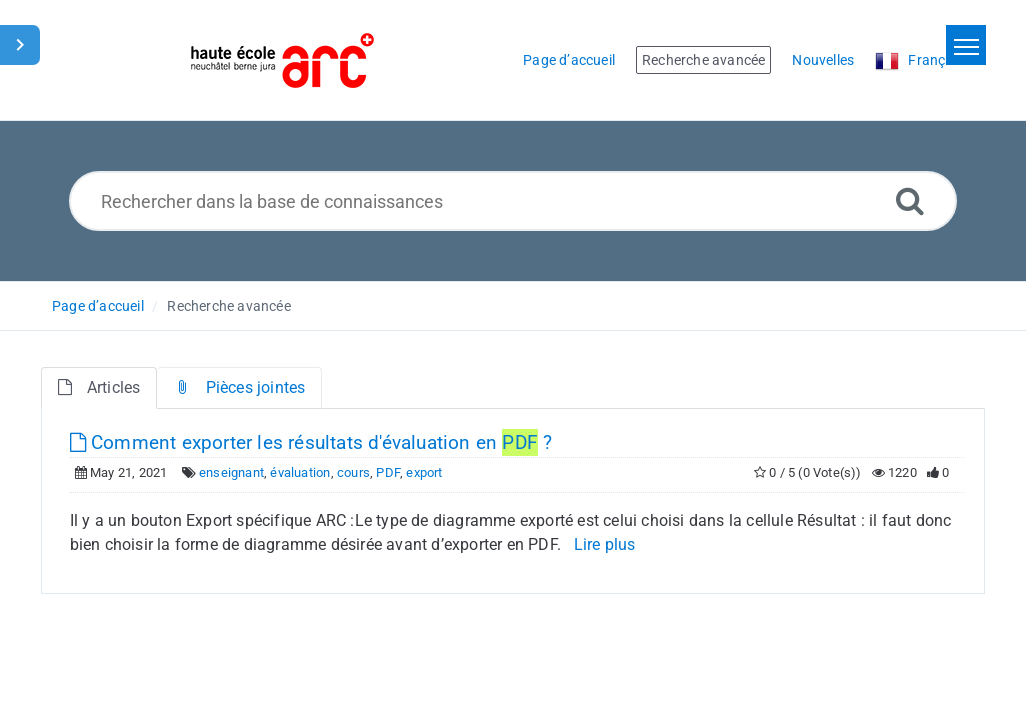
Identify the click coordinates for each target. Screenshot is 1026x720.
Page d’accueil (98, 306)
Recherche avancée (228, 306)
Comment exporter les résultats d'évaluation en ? (311, 442)
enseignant (231, 472)
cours (353, 472)
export (424, 472)
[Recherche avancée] (910, 200)
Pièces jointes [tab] (239, 387)
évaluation (300, 472)
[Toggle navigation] (966, 45)
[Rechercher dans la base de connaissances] (513, 201)
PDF (388, 472)
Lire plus (605, 544)
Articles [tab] (99, 387)
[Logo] (282, 60)
